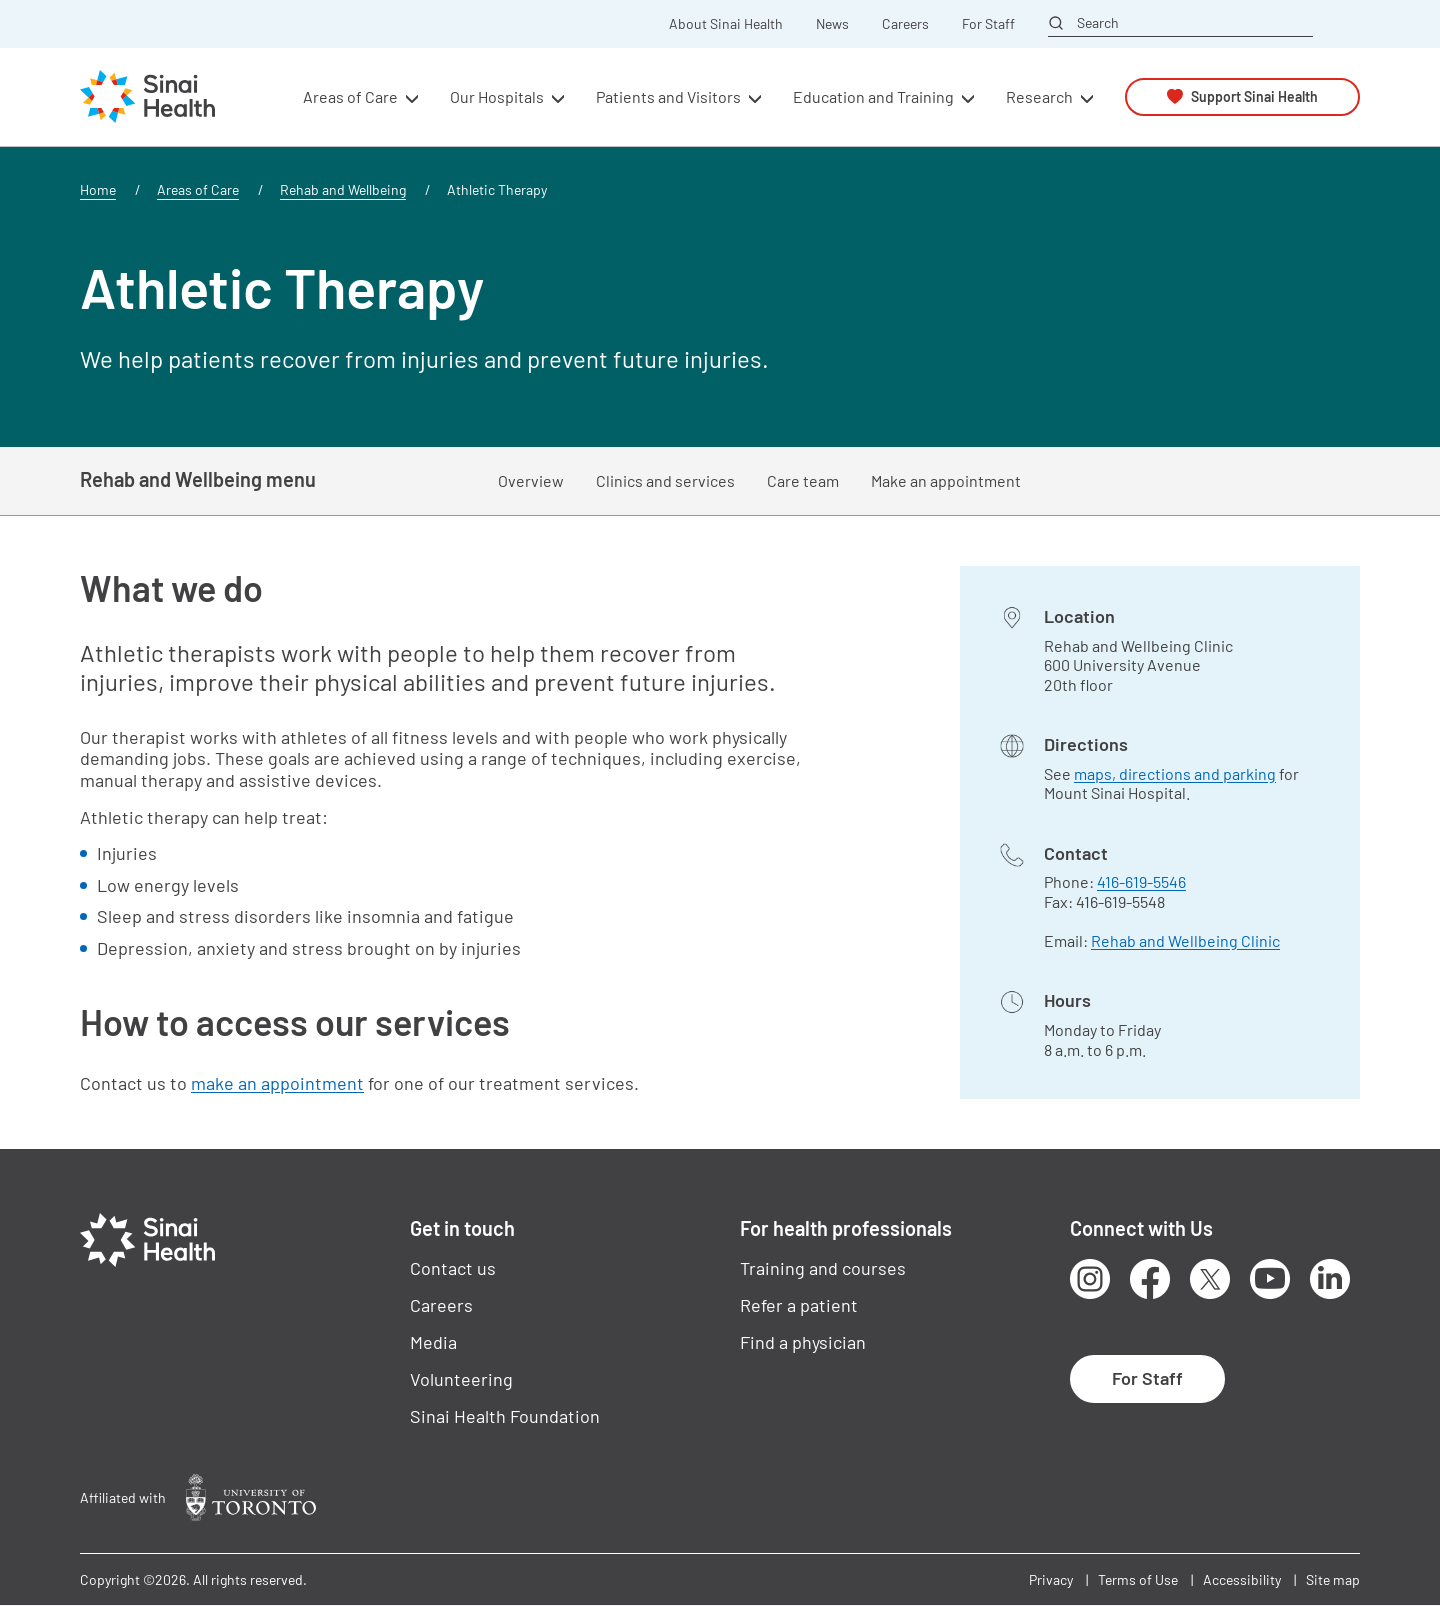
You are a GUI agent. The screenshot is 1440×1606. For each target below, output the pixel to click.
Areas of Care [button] (350, 96)
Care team (803, 480)
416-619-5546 (1141, 881)
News (832, 24)
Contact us (453, 1268)
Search (1098, 23)
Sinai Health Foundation (505, 1416)
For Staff (988, 24)
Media (433, 1342)
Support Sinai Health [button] (1254, 96)
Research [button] (1039, 96)
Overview (531, 480)
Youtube (1270, 1279)
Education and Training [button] (873, 96)
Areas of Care (198, 189)
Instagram (1090, 1279)
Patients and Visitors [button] (668, 96)
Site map (1333, 1579)
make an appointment (277, 1083)
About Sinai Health (726, 24)
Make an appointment (946, 480)
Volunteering (461, 1379)
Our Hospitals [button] (497, 96)
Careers (905, 24)
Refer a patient (799, 1305)
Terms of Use (1138, 1579)
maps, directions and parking (1175, 773)
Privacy (1051, 1579)
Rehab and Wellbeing (343, 189)
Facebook (1150, 1279)
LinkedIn (1330, 1279)
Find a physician (803, 1342)
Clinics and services (665, 480)
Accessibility (1242, 1579)
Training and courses (823, 1268)
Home (98, 189)
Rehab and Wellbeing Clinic (1185, 940)
